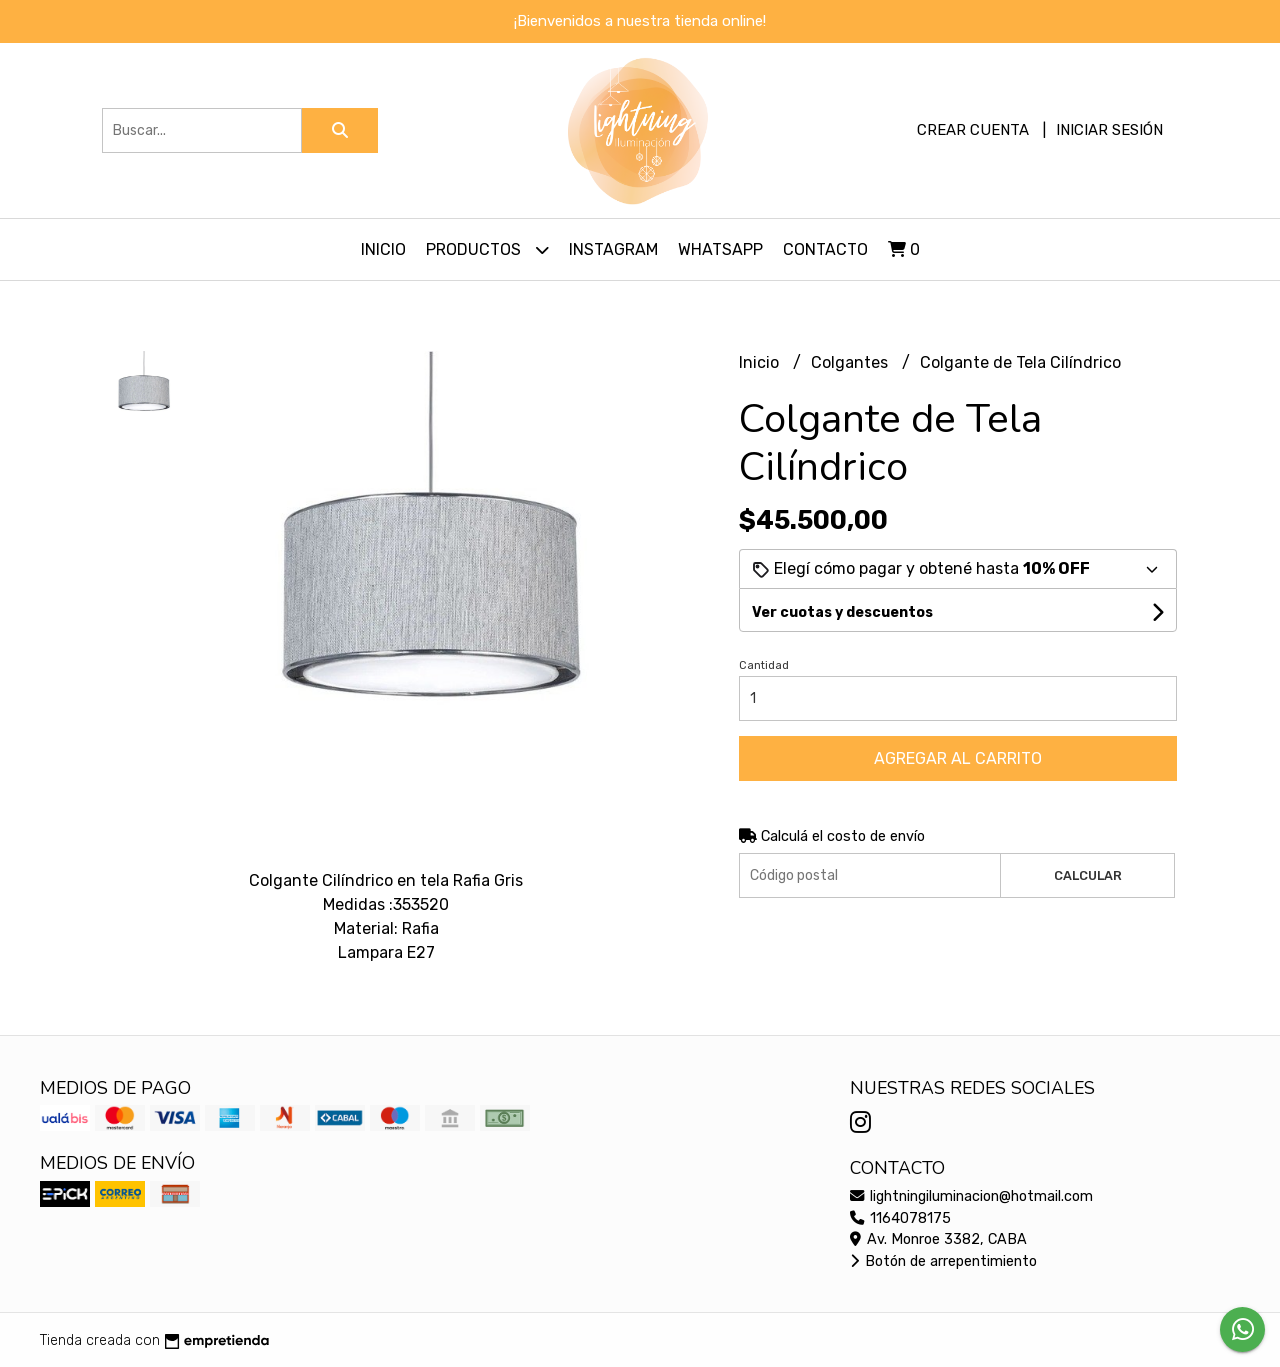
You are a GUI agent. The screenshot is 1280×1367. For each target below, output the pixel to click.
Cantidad (764, 665)
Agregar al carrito (958, 758)
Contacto (825, 249)
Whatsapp (720, 249)
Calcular (1088, 875)
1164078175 (900, 1218)
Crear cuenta (973, 130)
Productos (487, 249)
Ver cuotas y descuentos (842, 612)
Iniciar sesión (1109, 130)
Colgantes (851, 362)
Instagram (613, 249)
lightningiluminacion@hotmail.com (971, 1196)
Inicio (383, 249)
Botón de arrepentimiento (943, 1261)
